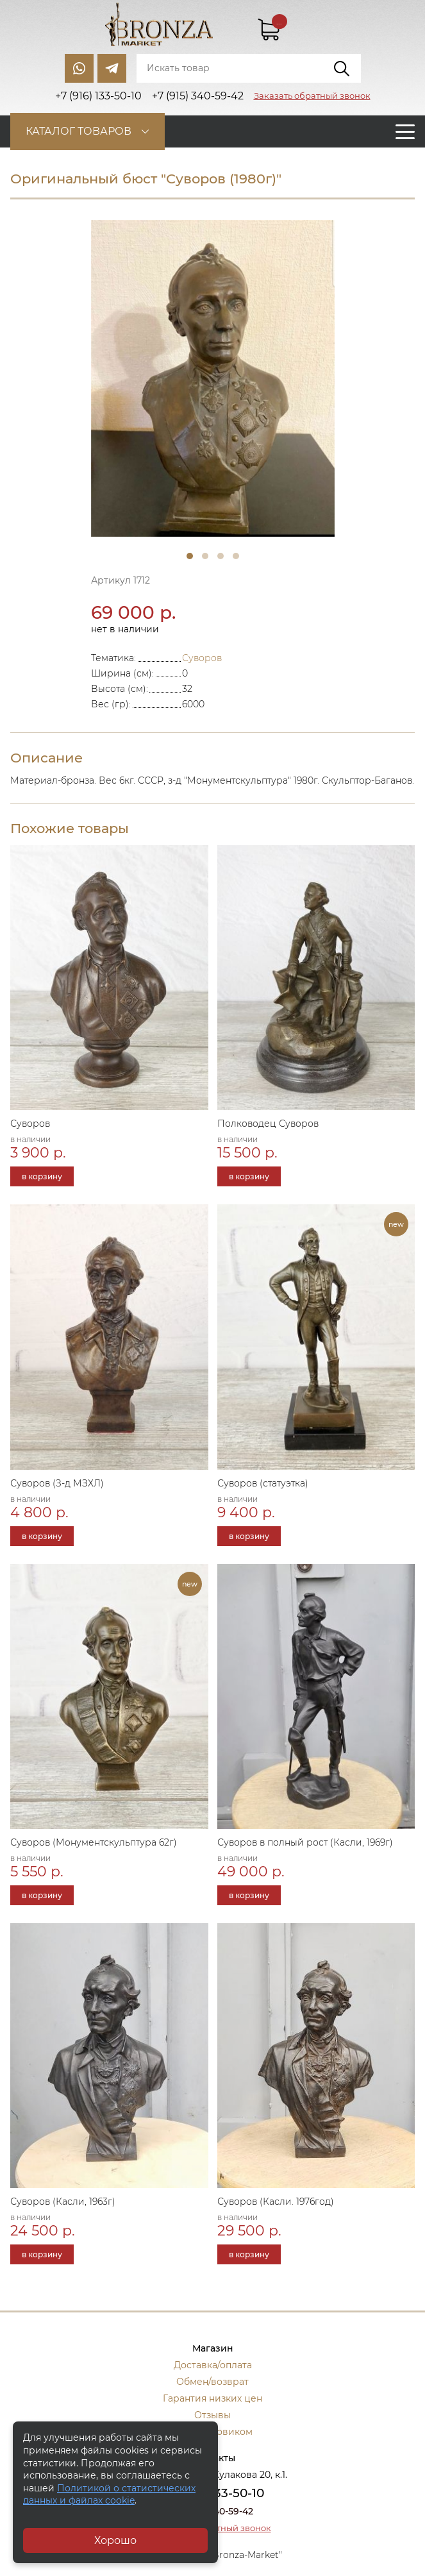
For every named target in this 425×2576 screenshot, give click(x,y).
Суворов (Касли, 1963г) (62, 2201)
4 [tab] (236, 556)
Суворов (202, 658)
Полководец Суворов (268, 1123)
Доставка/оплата (213, 2365)
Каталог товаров (78, 131)
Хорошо (115, 2540)
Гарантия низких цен (212, 2398)
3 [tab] (220, 556)
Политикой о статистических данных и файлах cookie (109, 2494)
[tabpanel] (213, 378)
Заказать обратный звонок (312, 95)
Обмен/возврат (212, 2381)
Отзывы (212, 2415)
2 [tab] (205, 556)
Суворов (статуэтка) (262, 1483)
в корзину (42, 1176)
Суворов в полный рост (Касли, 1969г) (305, 1842)
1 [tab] (190, 556)
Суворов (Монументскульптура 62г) (93, 1842)
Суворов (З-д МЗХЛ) (57, 1483)
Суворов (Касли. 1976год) (275, 2201)
